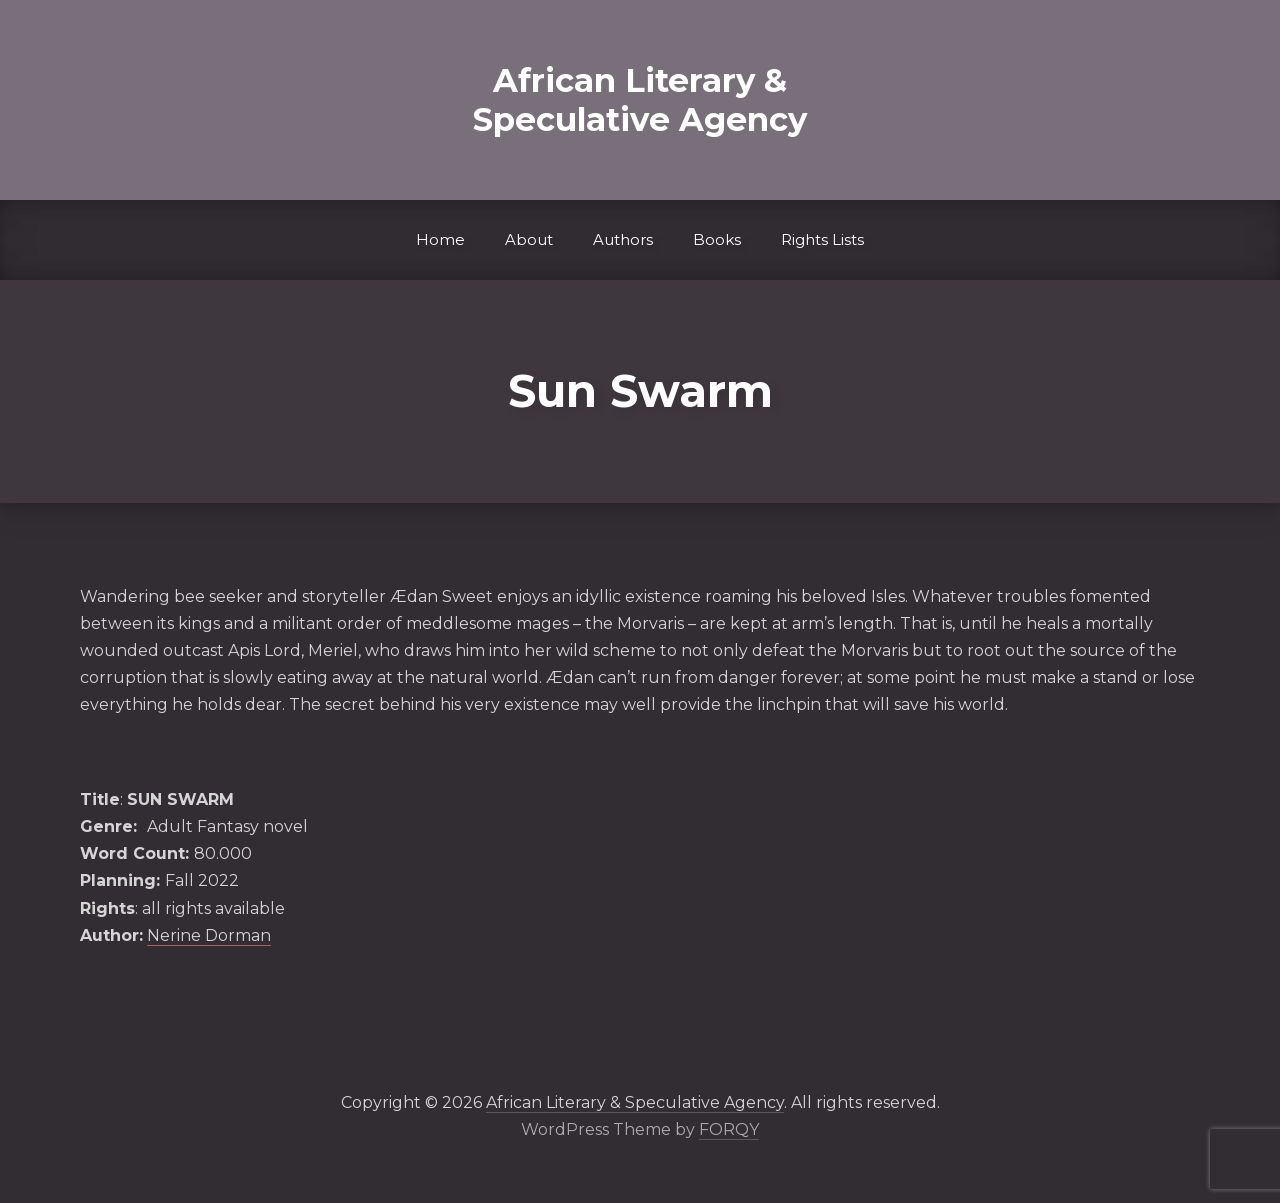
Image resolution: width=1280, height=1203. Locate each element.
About (529, 239)
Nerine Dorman (209, 935)
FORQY (729, 1129)
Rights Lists (822, 239)
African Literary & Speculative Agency (640, 100)
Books (717, 239)
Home (440, 239)
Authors (623, 239)
